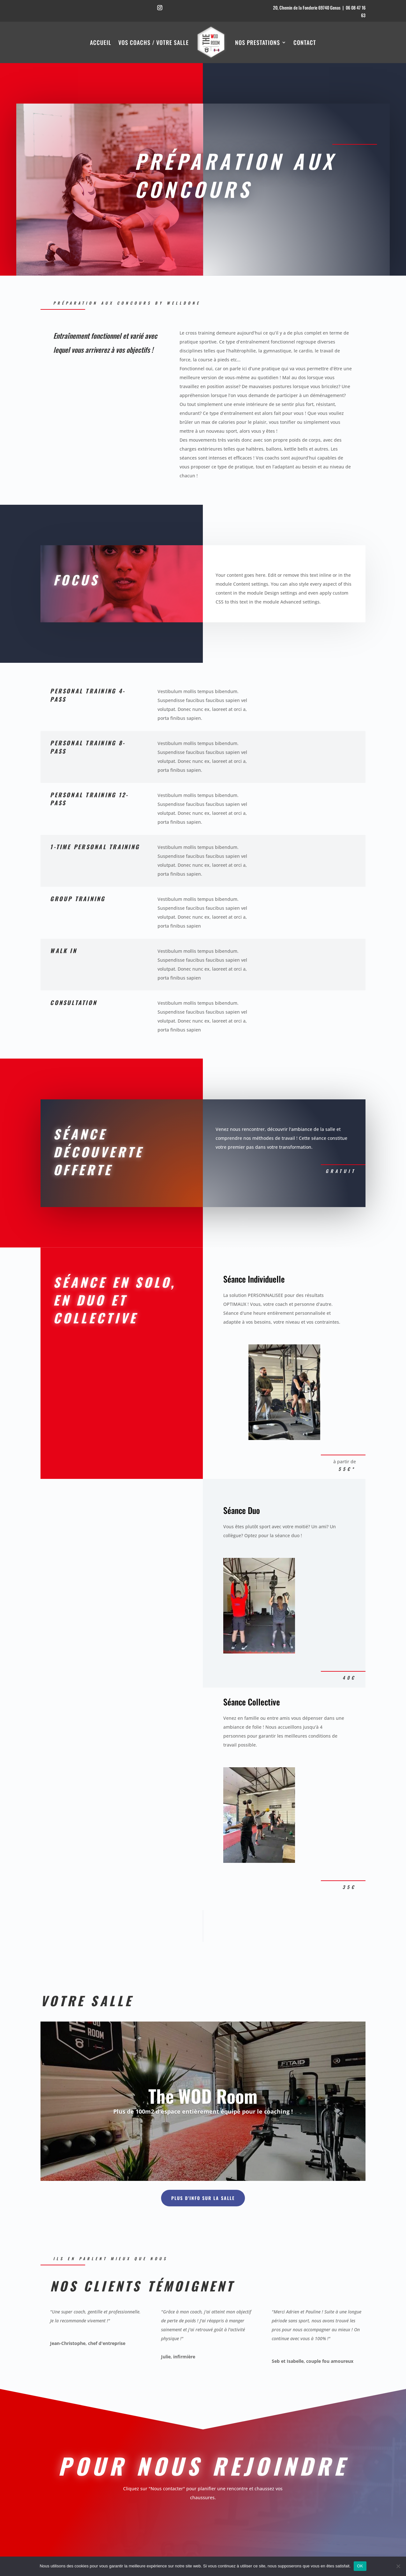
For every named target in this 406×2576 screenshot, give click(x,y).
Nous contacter (293, 224)
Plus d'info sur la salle (203, 2198)
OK (360, 2566)
